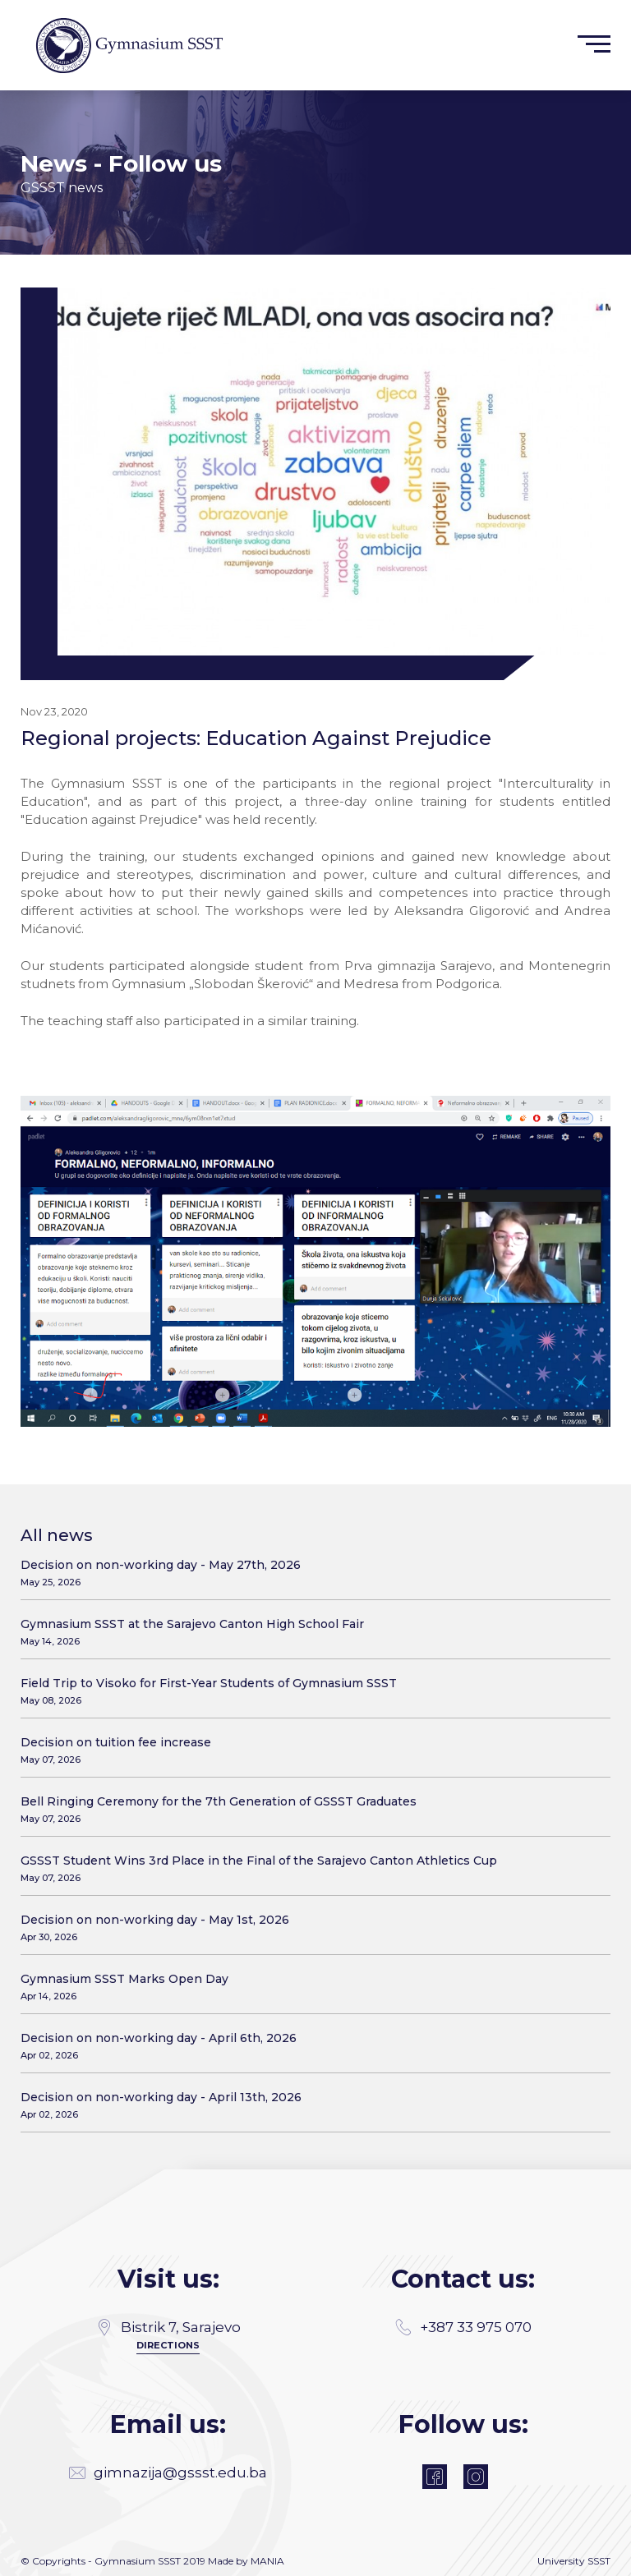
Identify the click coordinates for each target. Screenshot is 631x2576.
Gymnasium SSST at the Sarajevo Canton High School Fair (309, 1632)
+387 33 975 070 (463, 2327)
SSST (598, 2561)
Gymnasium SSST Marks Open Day (309, 1986)
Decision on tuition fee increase (309, 1750)
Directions (168, 2345)
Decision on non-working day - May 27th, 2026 (309, 1572)
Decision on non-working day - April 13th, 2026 (309, 2105)
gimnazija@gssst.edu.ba (168, 2472)
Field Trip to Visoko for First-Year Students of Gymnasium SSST (309, 1691)
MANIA (267, 2561)
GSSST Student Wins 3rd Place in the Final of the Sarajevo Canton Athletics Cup (309, 1868)
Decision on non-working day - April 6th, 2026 (309, 2046)
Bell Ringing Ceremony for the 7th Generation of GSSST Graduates (309, 1809)
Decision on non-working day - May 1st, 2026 (309, 1927)
